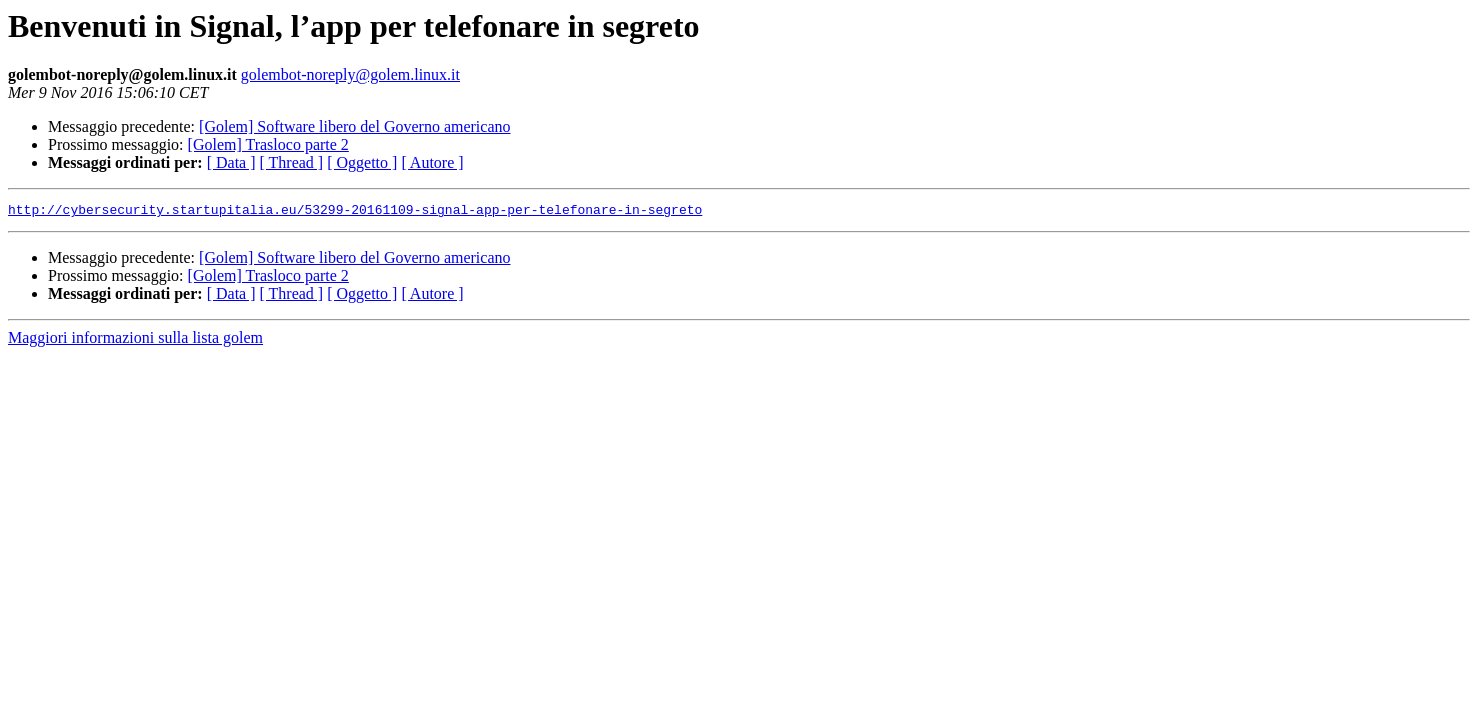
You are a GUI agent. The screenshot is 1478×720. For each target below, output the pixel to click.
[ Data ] (231, 162)
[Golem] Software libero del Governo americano (354, 126)
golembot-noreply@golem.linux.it (350, 74)
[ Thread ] (292, 162)
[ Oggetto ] (362, 162)
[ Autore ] (432, 162)
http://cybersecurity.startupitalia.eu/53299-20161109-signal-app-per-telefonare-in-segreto (355, 212)
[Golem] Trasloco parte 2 (268, 144)
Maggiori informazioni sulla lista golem (135, 340)
